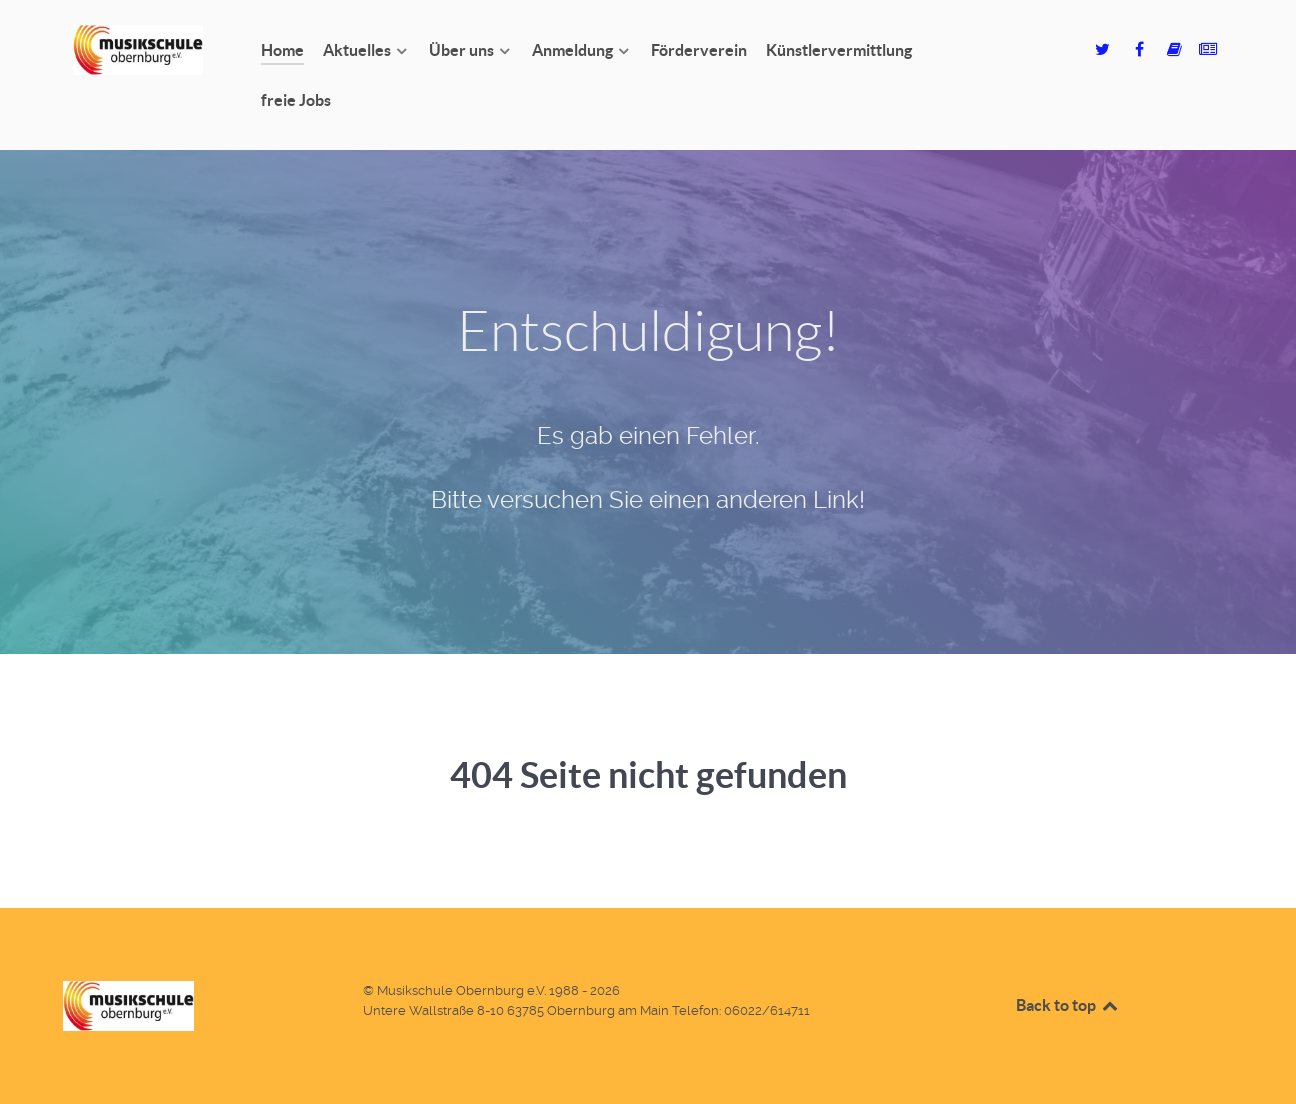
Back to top (1068, 1005)
